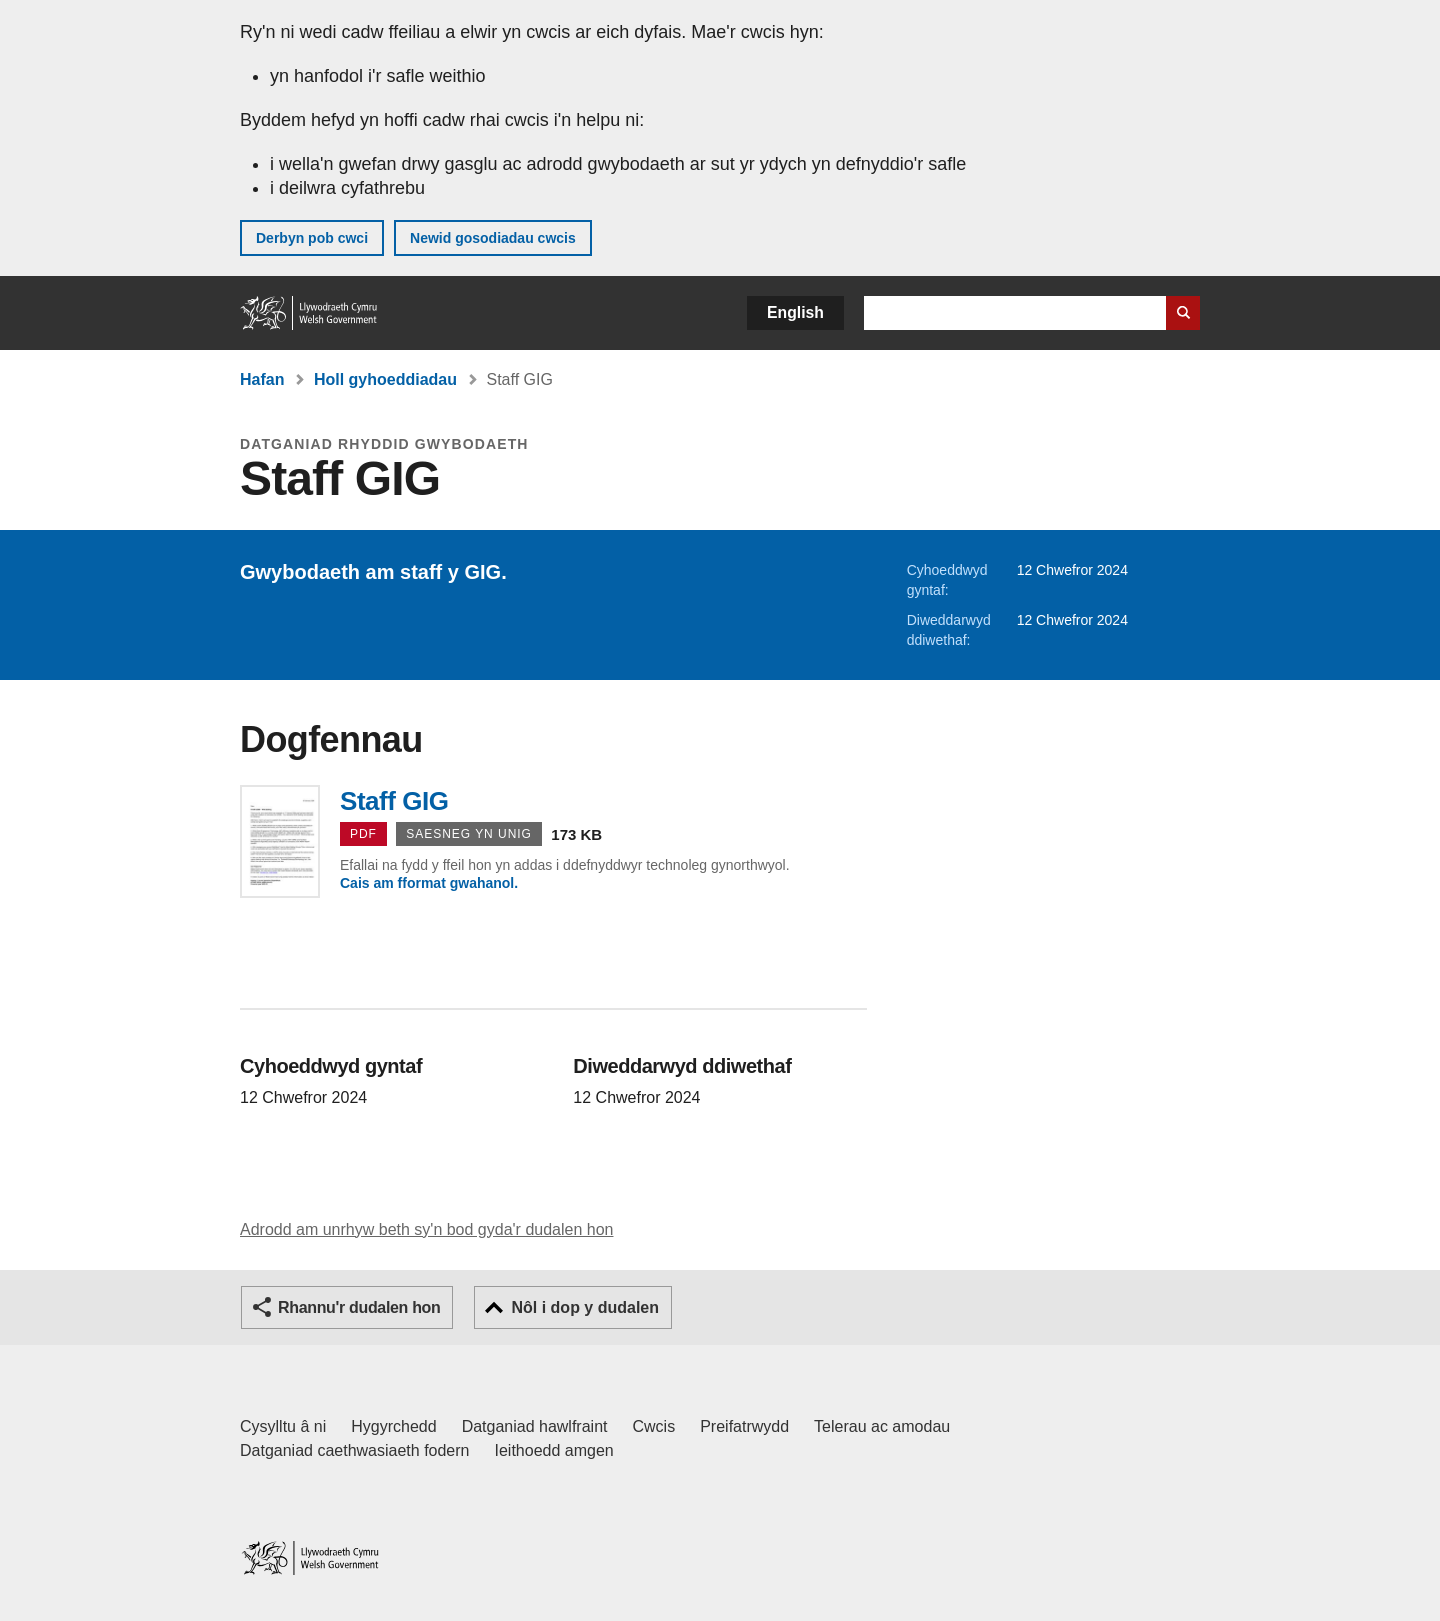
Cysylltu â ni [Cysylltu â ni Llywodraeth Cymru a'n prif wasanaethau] (283, 1426)
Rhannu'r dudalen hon (359, 1307)
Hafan (262, 379)
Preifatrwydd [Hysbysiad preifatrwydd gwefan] (744, 1426)
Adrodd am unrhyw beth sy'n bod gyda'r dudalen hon (426, 1229)
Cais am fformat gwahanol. (429, 883)
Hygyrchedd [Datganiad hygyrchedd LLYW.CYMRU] (393, 1426)
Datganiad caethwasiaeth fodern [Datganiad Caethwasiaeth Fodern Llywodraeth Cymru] (355, 1450)
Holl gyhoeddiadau (385, 379)
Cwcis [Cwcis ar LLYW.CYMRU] (654, 1426)
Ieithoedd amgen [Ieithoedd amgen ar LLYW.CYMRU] (554, 1450)
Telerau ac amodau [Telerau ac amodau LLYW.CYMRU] (882, 1426)
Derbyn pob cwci (312, 238)
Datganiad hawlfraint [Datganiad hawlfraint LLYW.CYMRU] (535, 1426)
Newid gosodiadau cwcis (493, 238)
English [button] (795, 312)
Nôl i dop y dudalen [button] (585, 1307)
